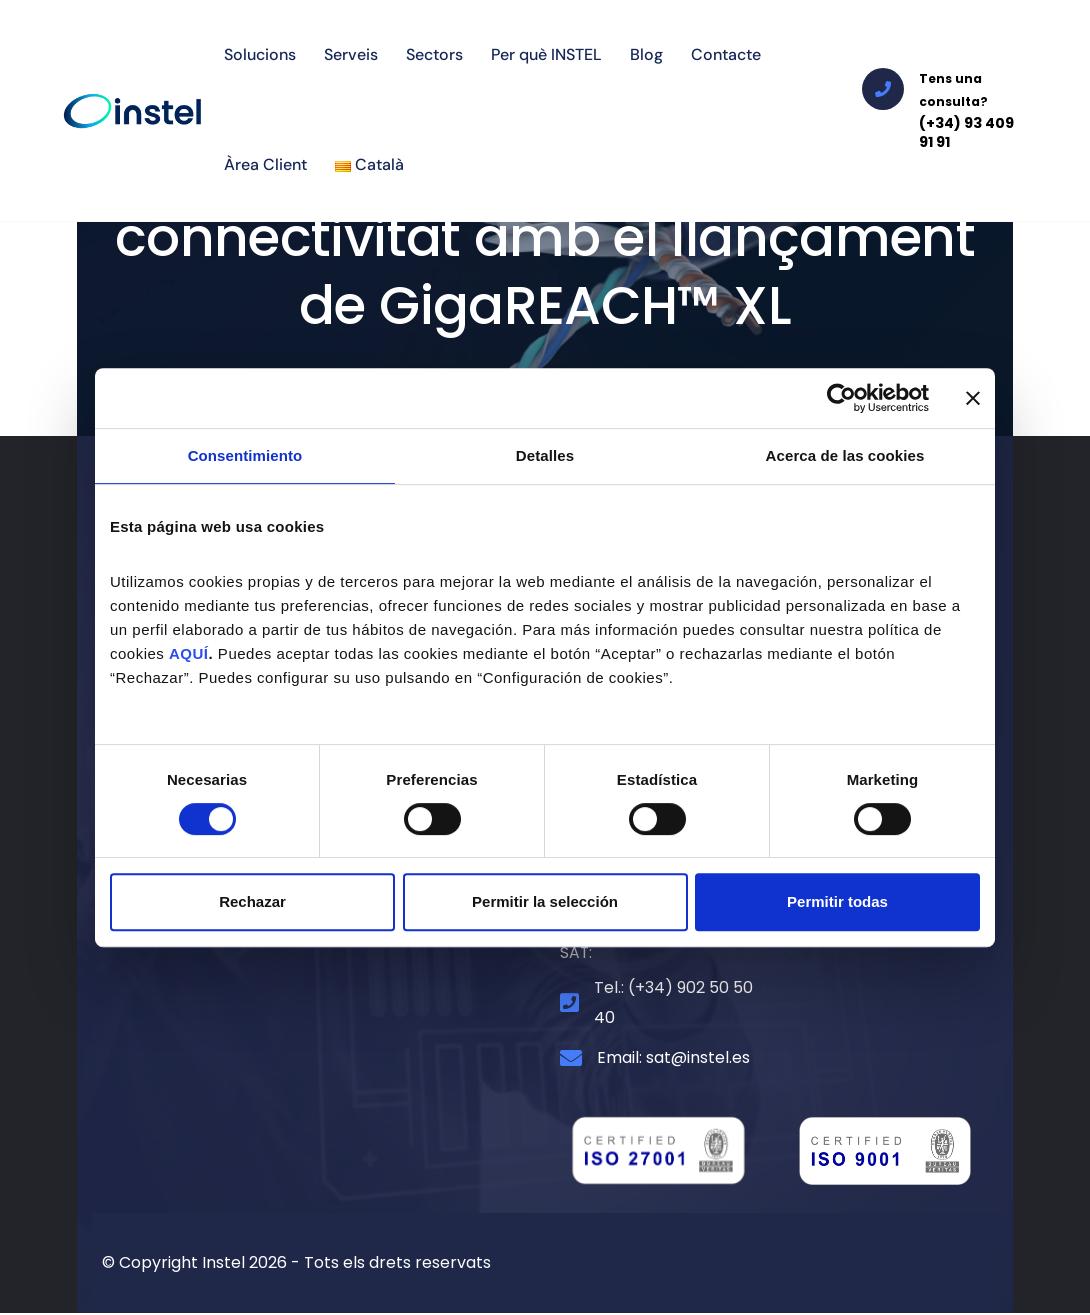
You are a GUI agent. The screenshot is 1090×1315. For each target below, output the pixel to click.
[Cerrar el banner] (973, 398)
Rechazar (252, 901)
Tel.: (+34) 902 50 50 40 (673, 1004)
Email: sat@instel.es (673, 1060)
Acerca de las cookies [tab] (845, 455)
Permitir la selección (545, 901)
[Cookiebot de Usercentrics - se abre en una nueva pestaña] (841, 398)
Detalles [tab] (545, 455)
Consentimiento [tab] (245, 455)
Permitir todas (837, 901)
